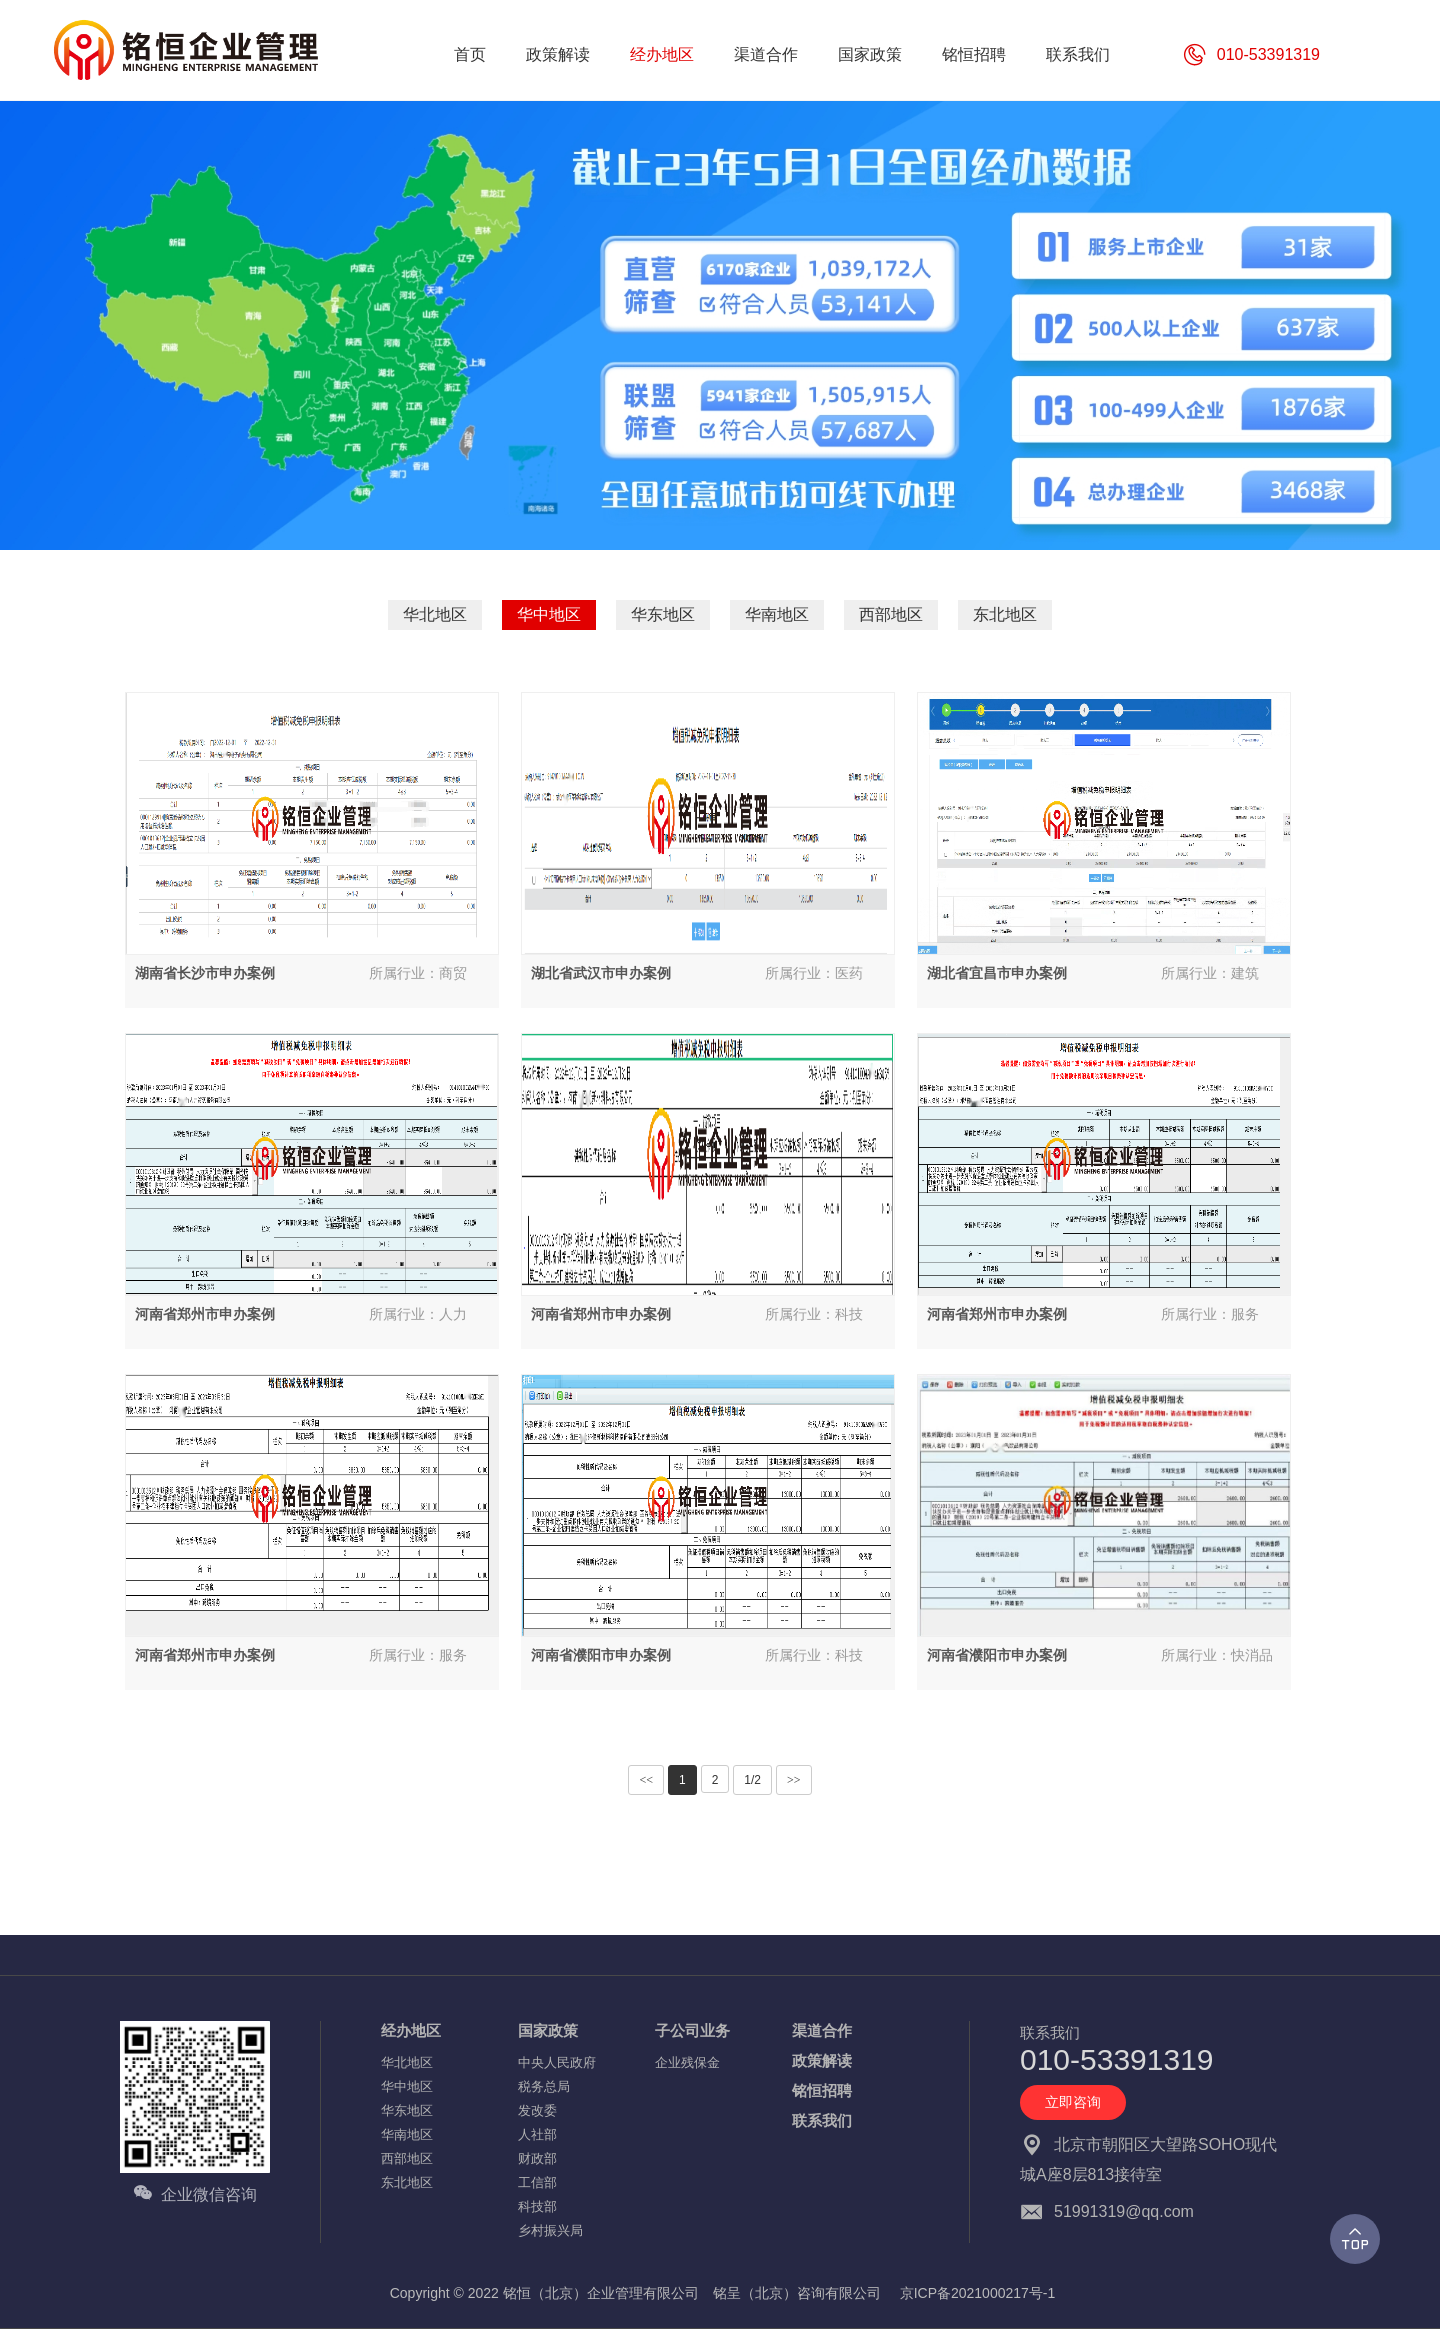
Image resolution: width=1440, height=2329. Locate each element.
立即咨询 (1073, 2102)
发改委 (537, 2110)
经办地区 (411, 2030)
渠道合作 (822, 2030)
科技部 (537, 2206)
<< (646, 1780)
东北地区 (1005, 614)
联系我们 (822, 2120)
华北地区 (435, 614)
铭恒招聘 (822, 2090)
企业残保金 (687, 2062)
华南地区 (777, 614)
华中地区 (549, 614)
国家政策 (548, 2030)
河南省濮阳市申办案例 (601, 1655)
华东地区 (663, 614)
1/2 (752, 1780)
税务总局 (544, 2086)
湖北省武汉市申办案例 (601, 973)
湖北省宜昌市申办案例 (997, 973)
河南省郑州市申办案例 (205, 1314)
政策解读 (822, 2060)
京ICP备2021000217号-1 (978, 2293)
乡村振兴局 (550, 2230)
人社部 (537, 2134)
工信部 (537, 2182)
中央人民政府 (557, 2062)
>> (794, 1780)
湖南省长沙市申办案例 (205, 973)
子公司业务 (692, 2030)
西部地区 (891, 614)
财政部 (537, 2158)
